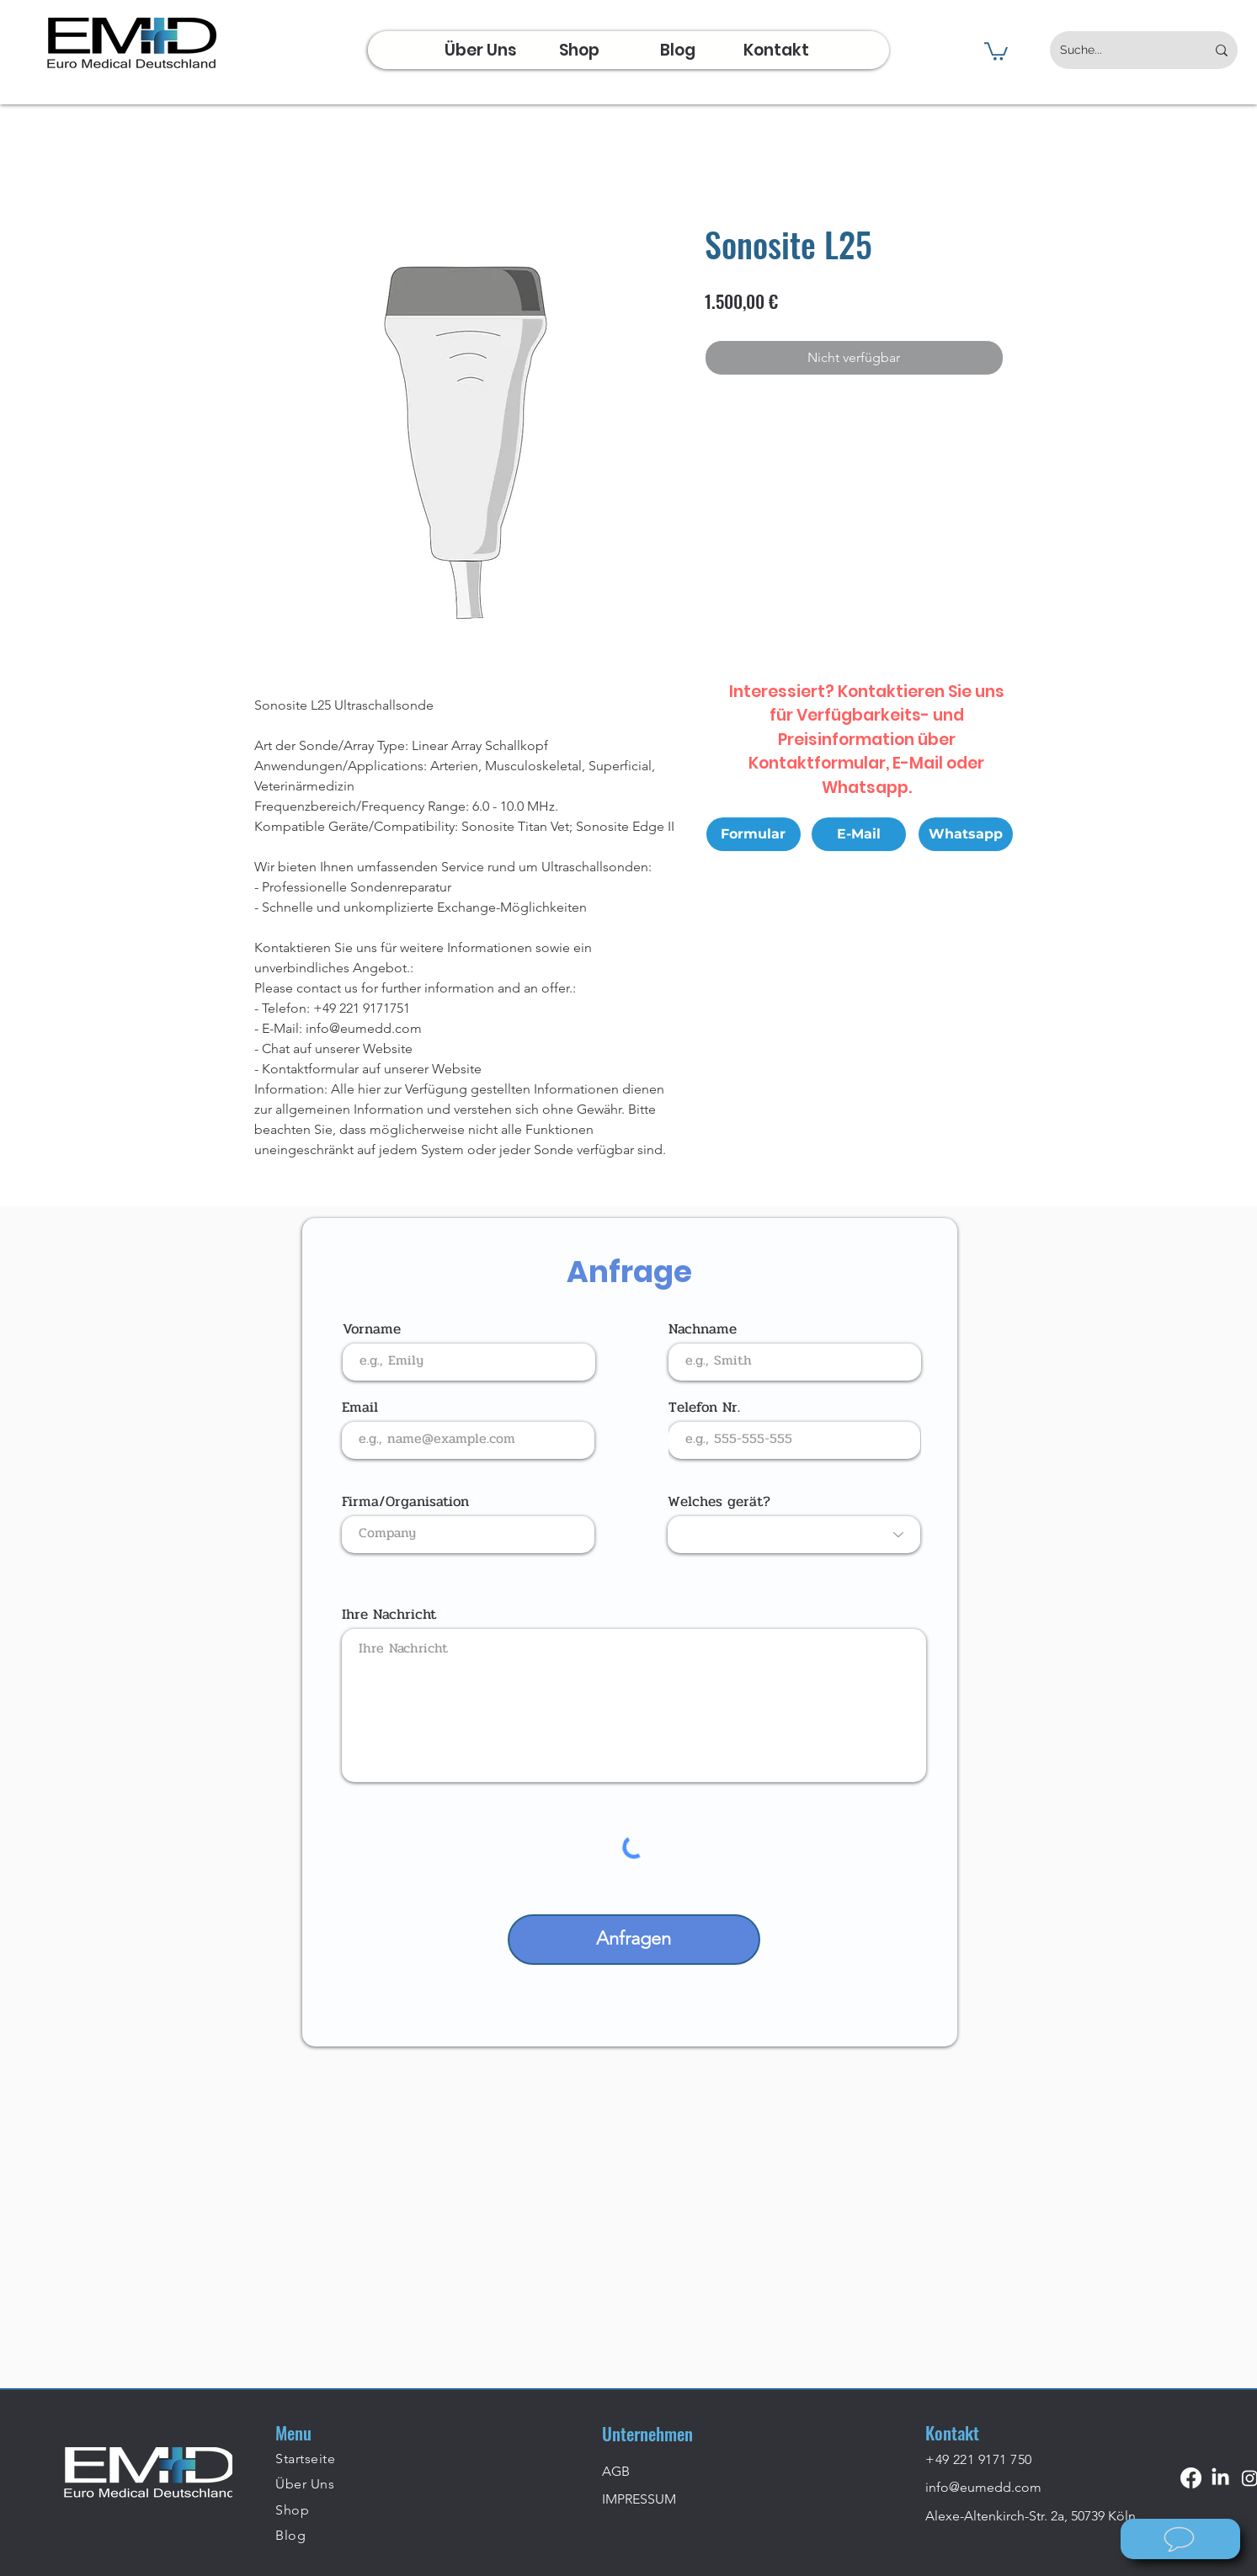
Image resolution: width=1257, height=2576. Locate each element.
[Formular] (753, 834)
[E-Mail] (859, 834)
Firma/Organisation (405, 1501)
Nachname (702, 1329)
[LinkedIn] (1220, 2477)
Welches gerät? (719, 1501)
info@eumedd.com (983, 2487)
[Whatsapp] (966, 834)
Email (360, 1407)
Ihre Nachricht (389, 1614)
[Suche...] (1120, 50)
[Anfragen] (634, 1939)
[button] (996, 50)
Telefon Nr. (704, 1407)
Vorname (372, 1329)
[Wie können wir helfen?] (1180, 2539)
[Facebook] (1190, 2477)
